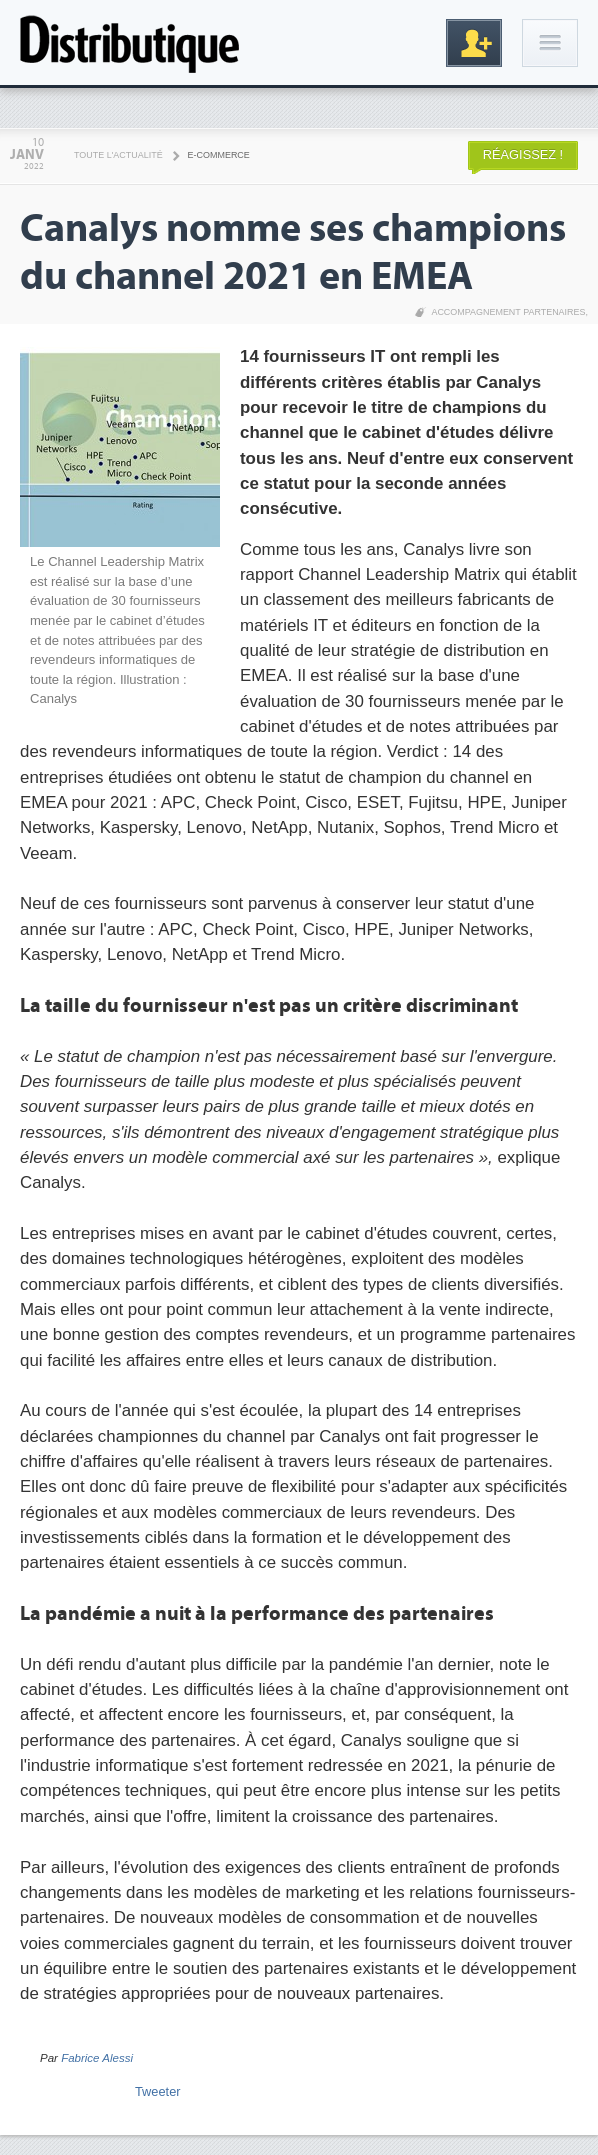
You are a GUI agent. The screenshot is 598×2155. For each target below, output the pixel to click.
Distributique (130, 42)
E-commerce (219, 155)
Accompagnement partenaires (508, 312)
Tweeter (158, 2091)
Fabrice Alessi (97, 2058)
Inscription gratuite (474, 43)
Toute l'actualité (118, 155)
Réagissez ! (523, 154)
